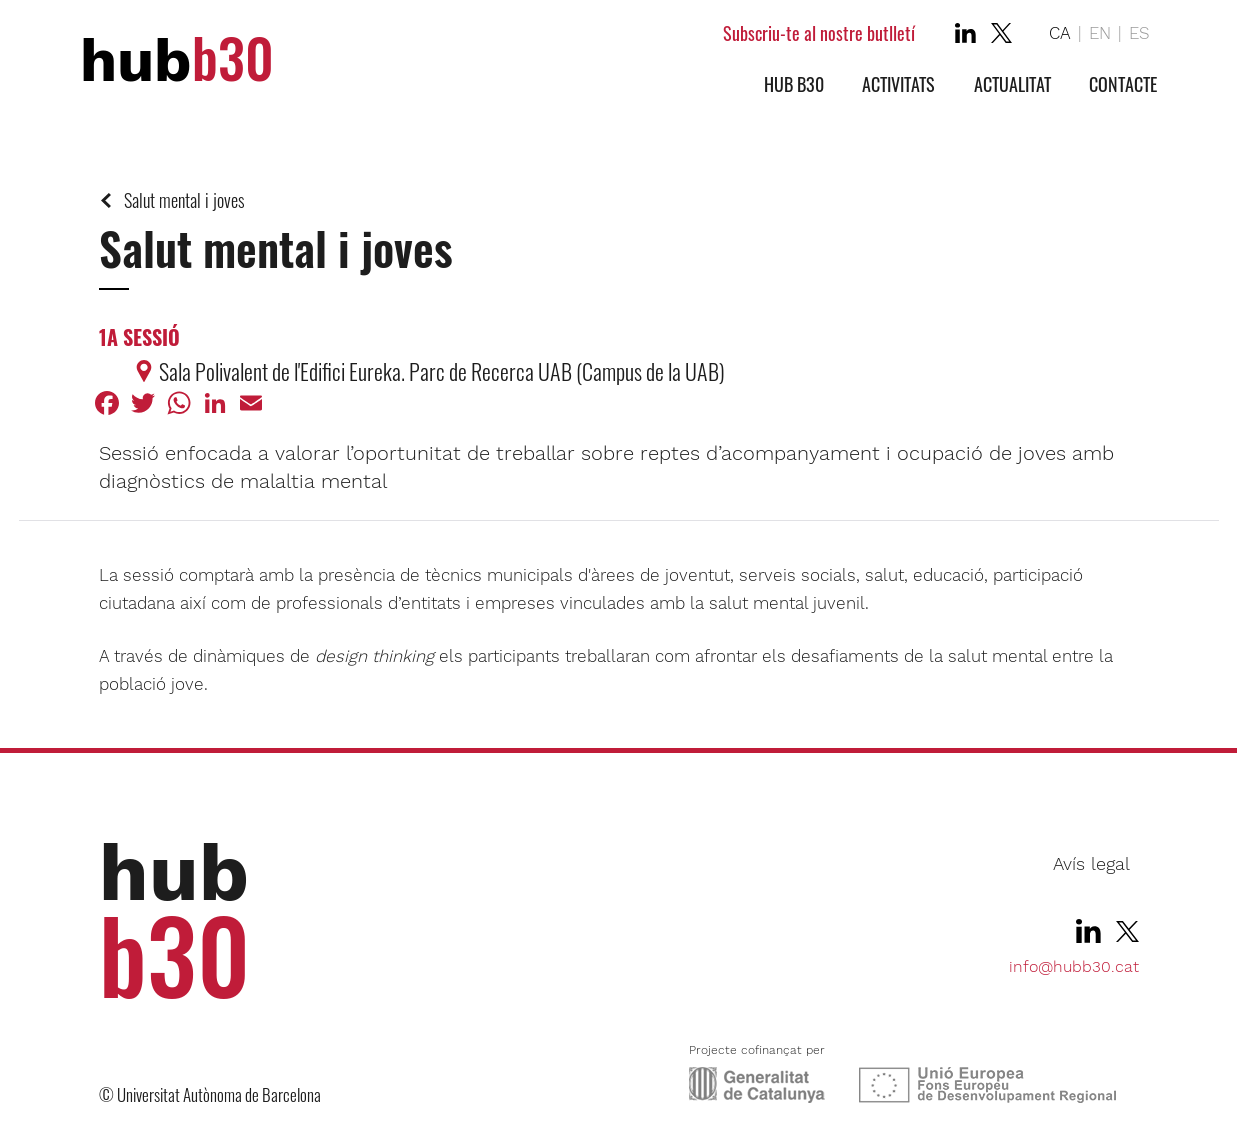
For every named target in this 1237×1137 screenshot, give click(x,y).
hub (177, 60)
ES (1139, 33)
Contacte (1123, 84)
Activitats (898, 84)
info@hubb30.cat (1074, 966)
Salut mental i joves (184, 200)
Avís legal (1091, 863)
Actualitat (1012, 84)
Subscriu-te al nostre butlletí (819, 33)
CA (1060, 33)
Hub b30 (794, 84)
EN (1100, 33)
